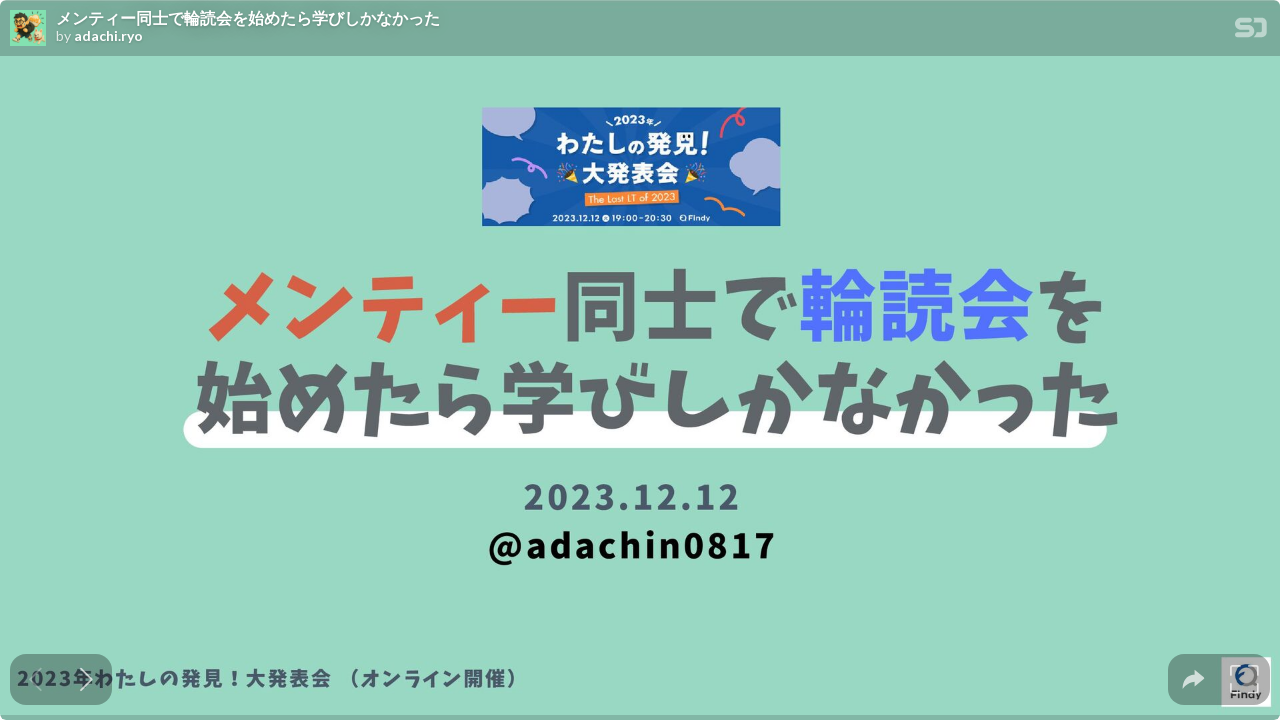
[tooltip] (1193, 679)
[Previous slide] (35, 679)
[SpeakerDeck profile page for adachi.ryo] (28, 29)
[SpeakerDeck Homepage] (1251, 31)
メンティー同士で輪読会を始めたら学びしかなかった (248, 18)
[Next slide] (86, 679)
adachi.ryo (108, 36)
